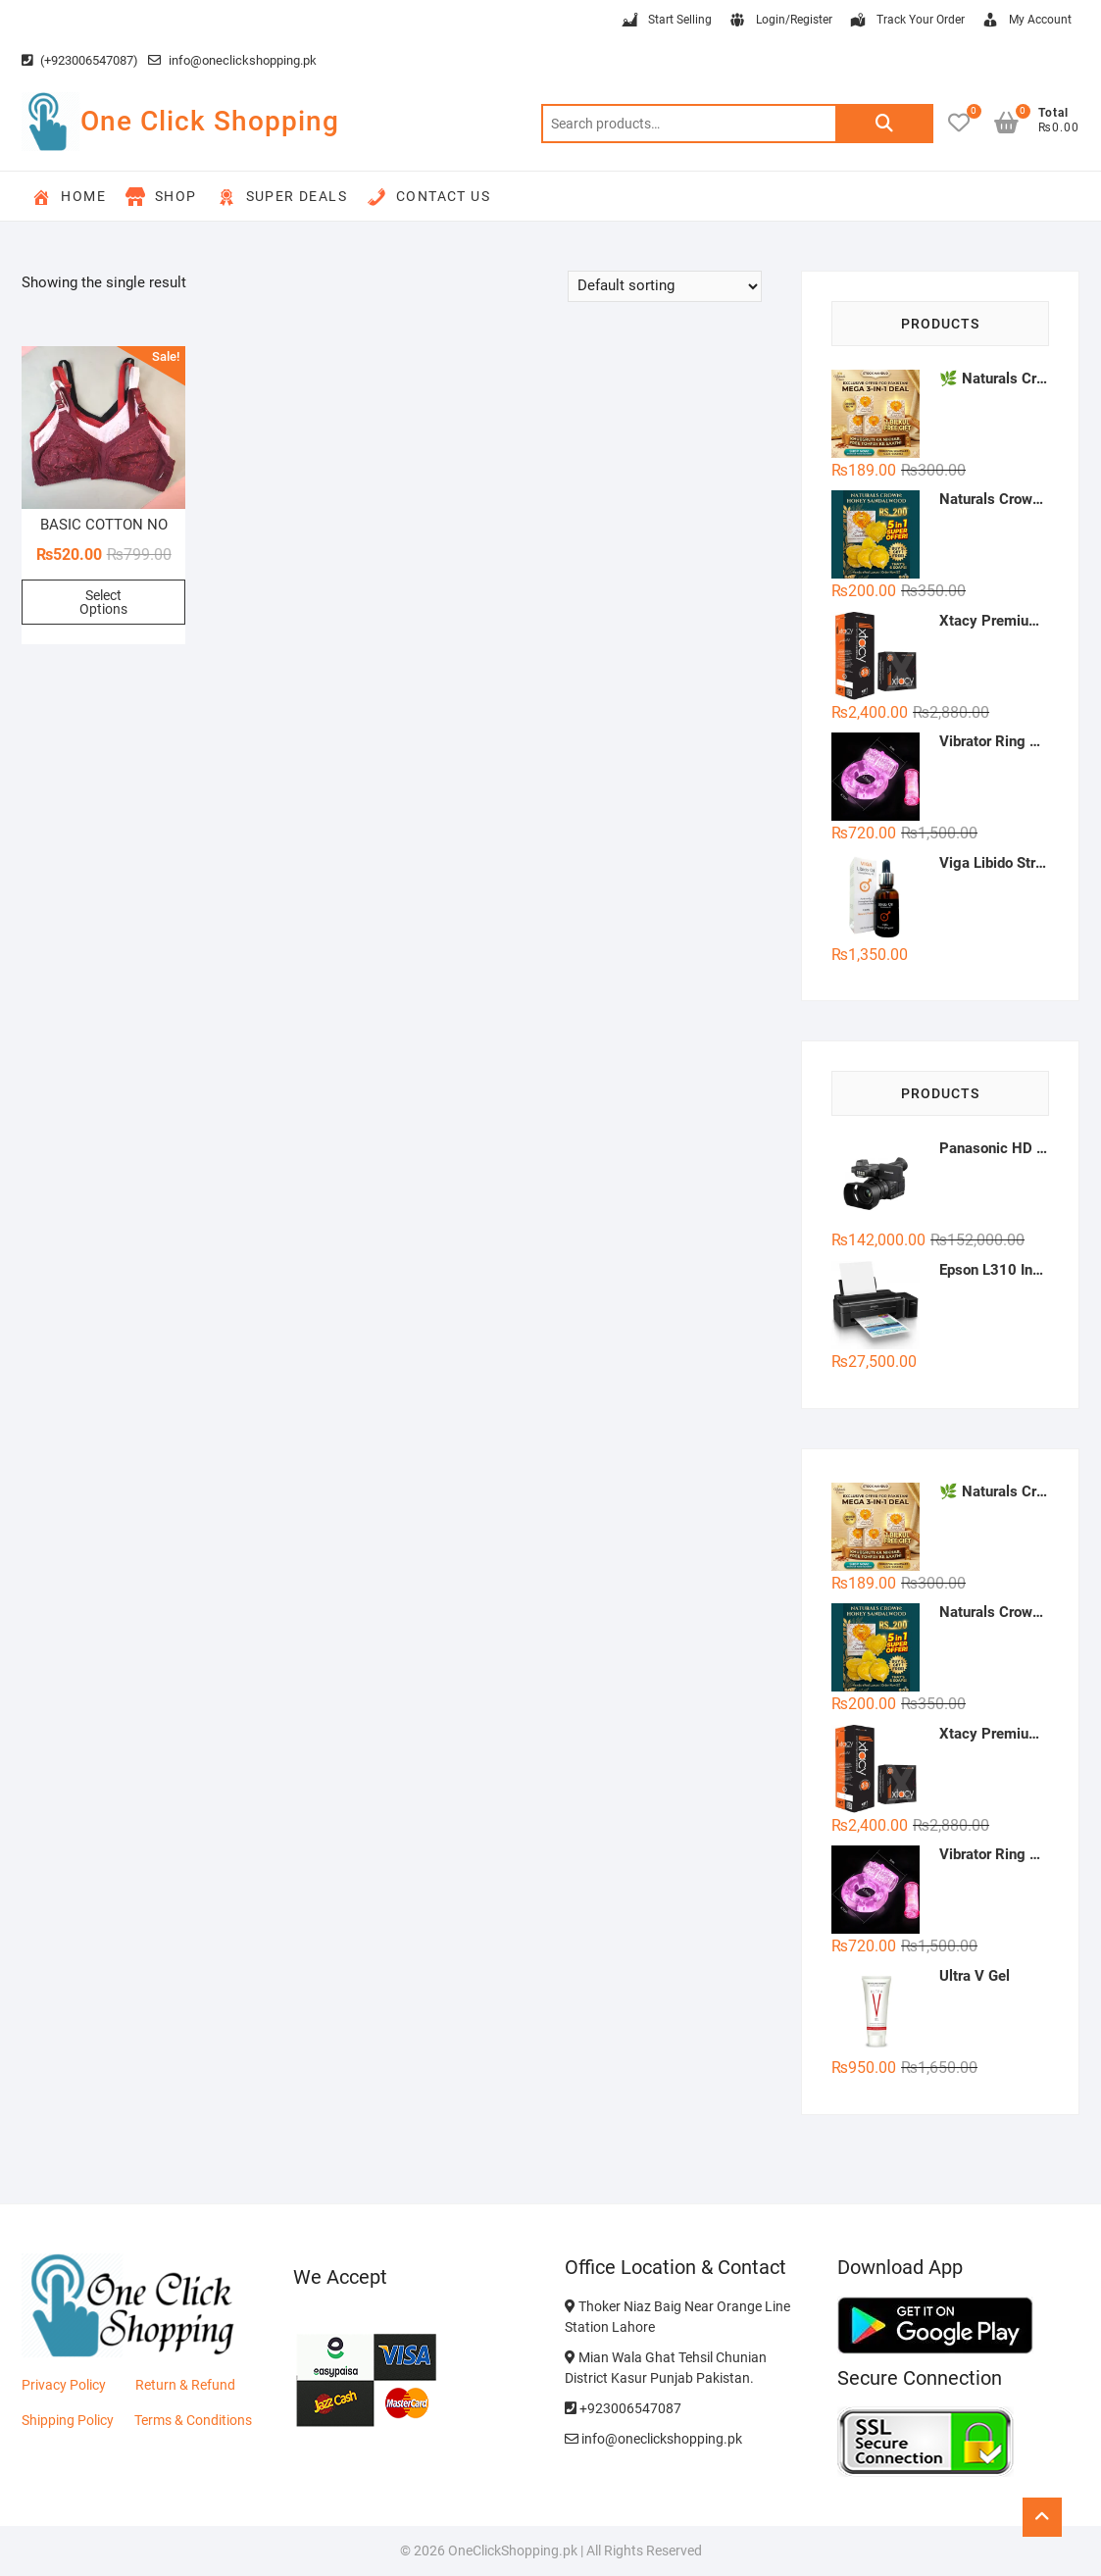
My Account (1026, 20)
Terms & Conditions (193, 2420)
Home (68, 197)
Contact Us (428, 197)
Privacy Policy (64, 2385)
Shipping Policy (68, 2420)
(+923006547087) (80, 60)
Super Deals (282, 197)
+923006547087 (623, 2408)
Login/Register (779, 20)
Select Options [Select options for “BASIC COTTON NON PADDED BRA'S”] (103, 602)
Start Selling (666, 20)
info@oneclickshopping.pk (232, 60)
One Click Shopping (209, 121)
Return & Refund (185, 2385)
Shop (161, 197)
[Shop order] (665, 286)
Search (884, 123)
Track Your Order (906, 20)
